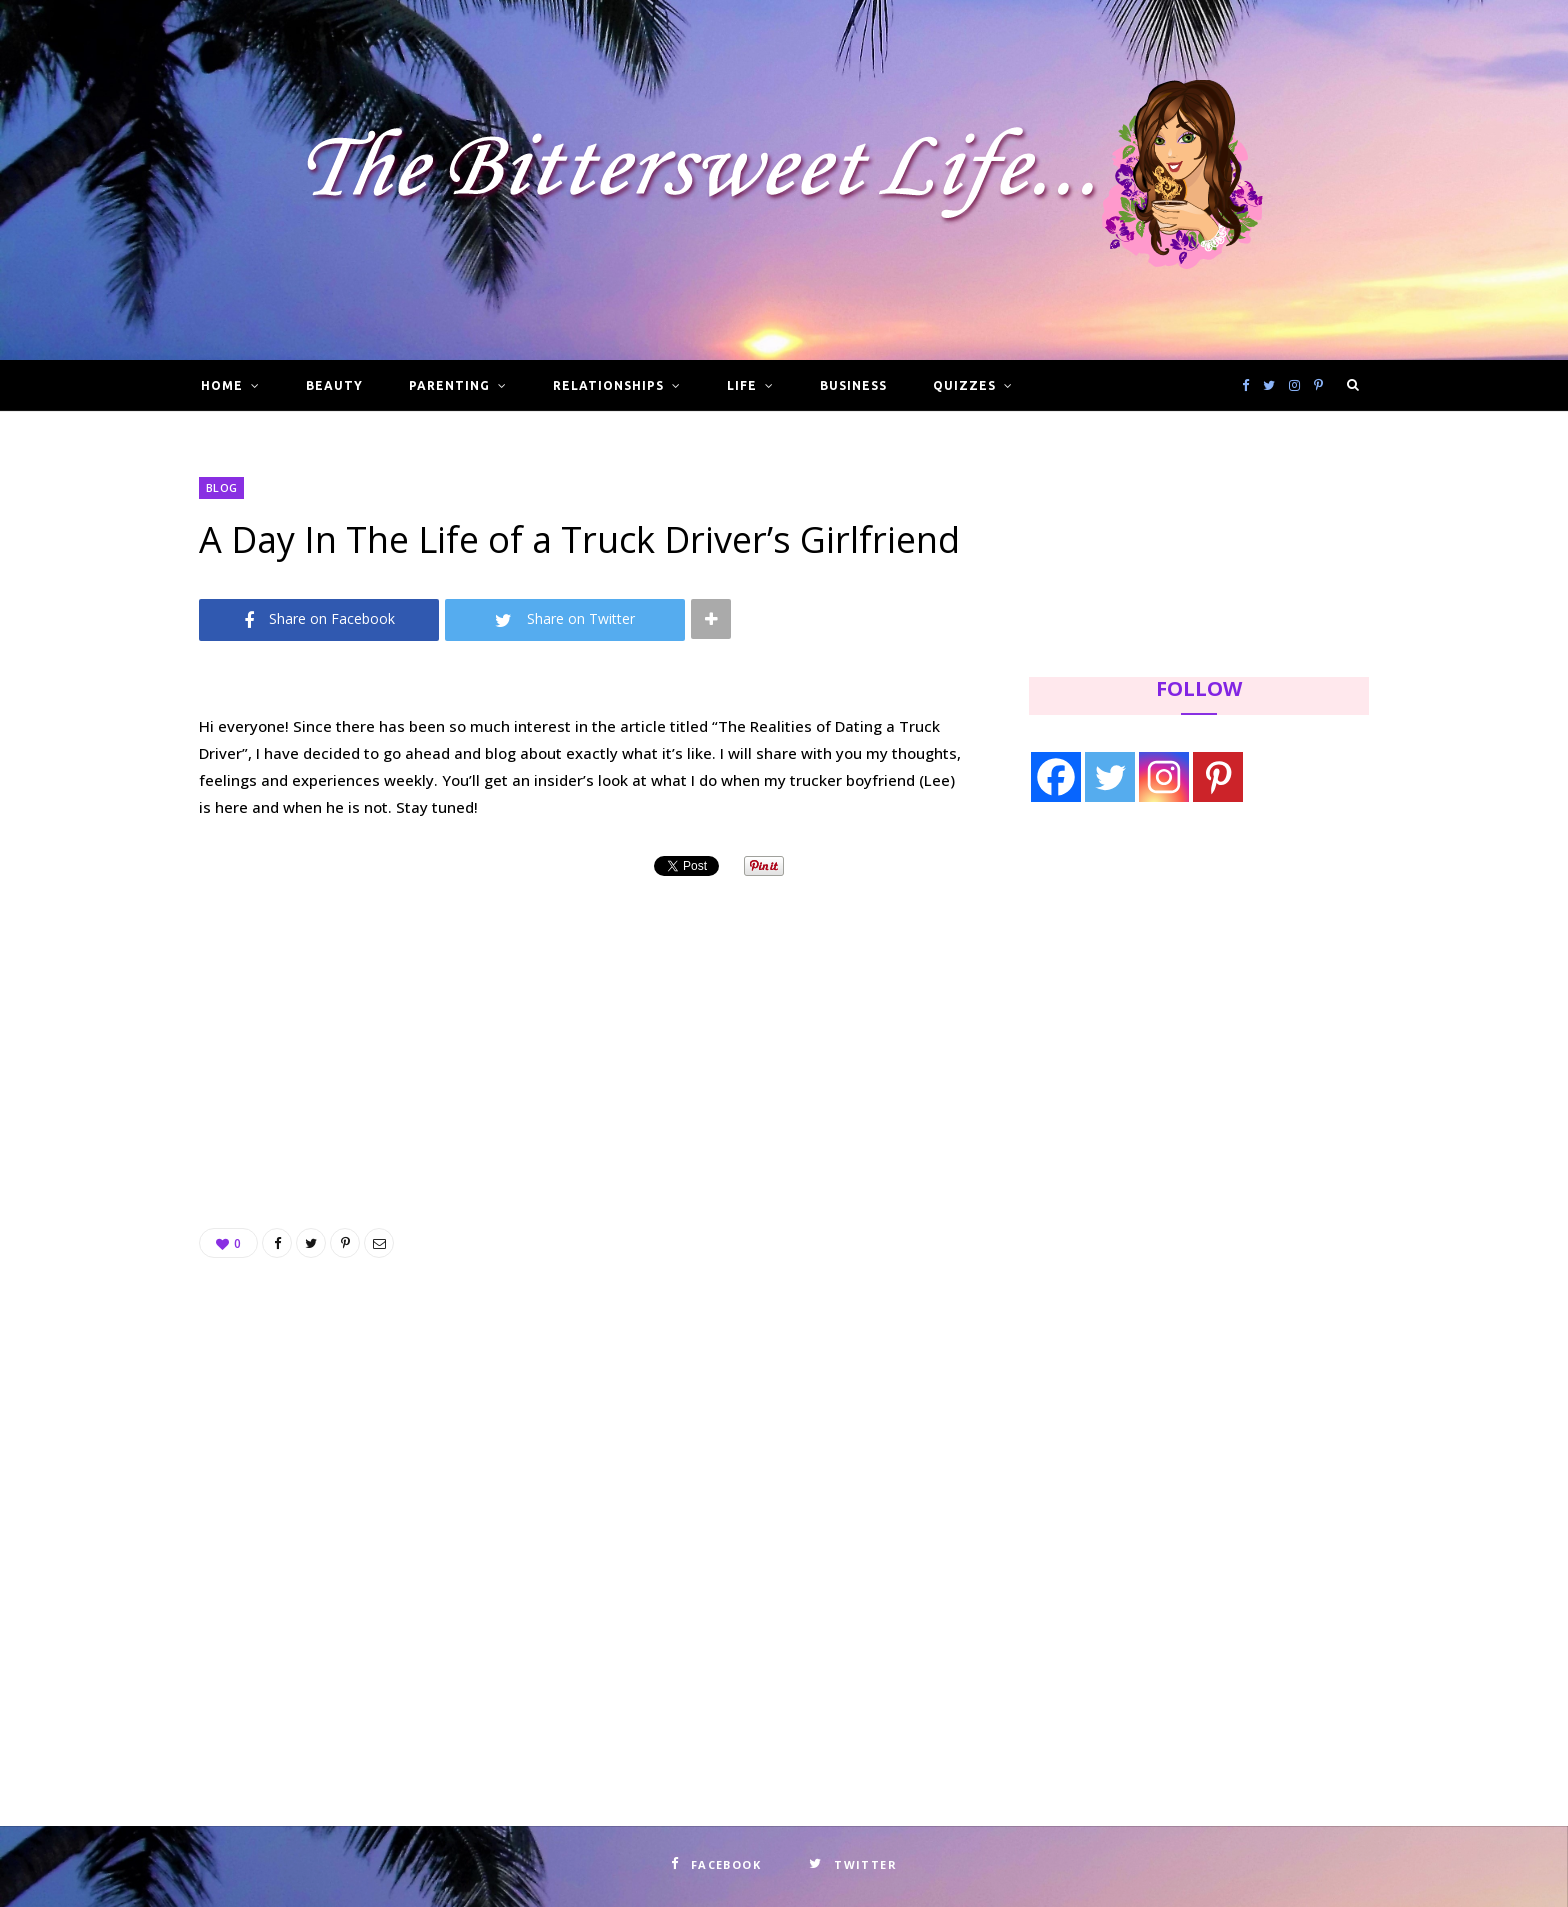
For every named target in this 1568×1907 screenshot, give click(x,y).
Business (853, 385)
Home (222, 385)
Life (742, 385)
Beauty (334, 385)
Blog (221, 487)
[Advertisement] (584, 1028)
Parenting (449, 385)
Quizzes (964, 385)
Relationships (608, 385)
